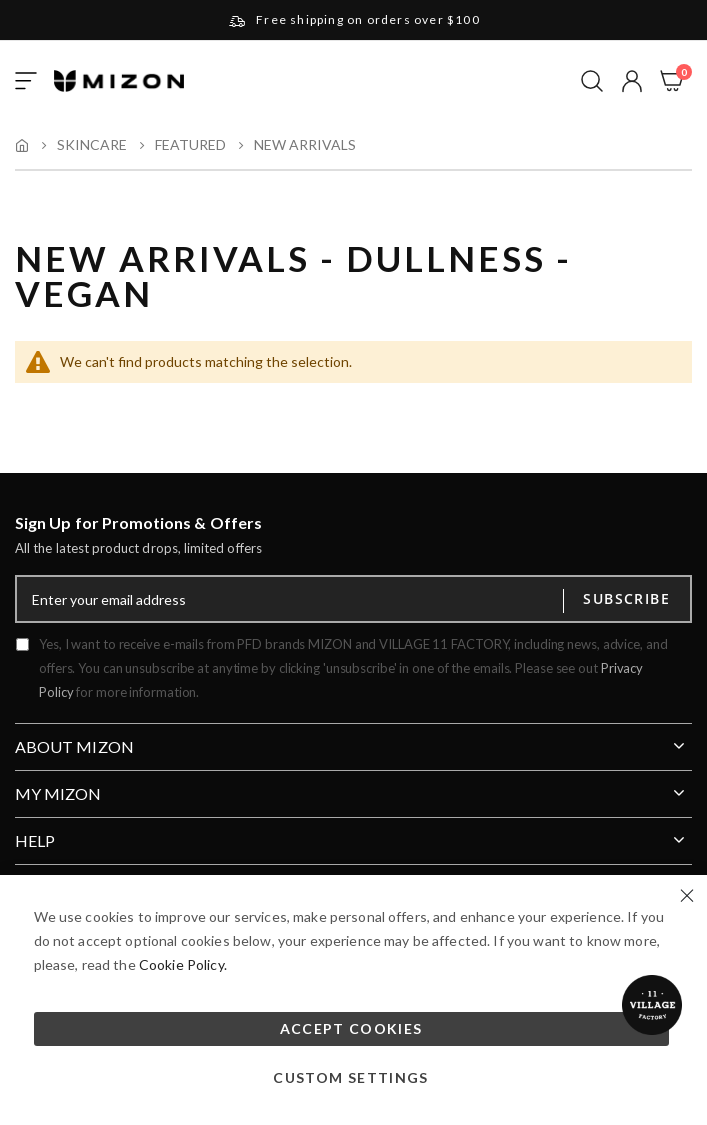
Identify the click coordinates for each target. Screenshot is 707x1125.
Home (22, 145)
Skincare (92, 145)
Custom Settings (350, 1077)
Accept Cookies (351, 1028)
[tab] (353, 739)
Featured (190, 145)
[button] (632, 81)
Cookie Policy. (183, 964)
